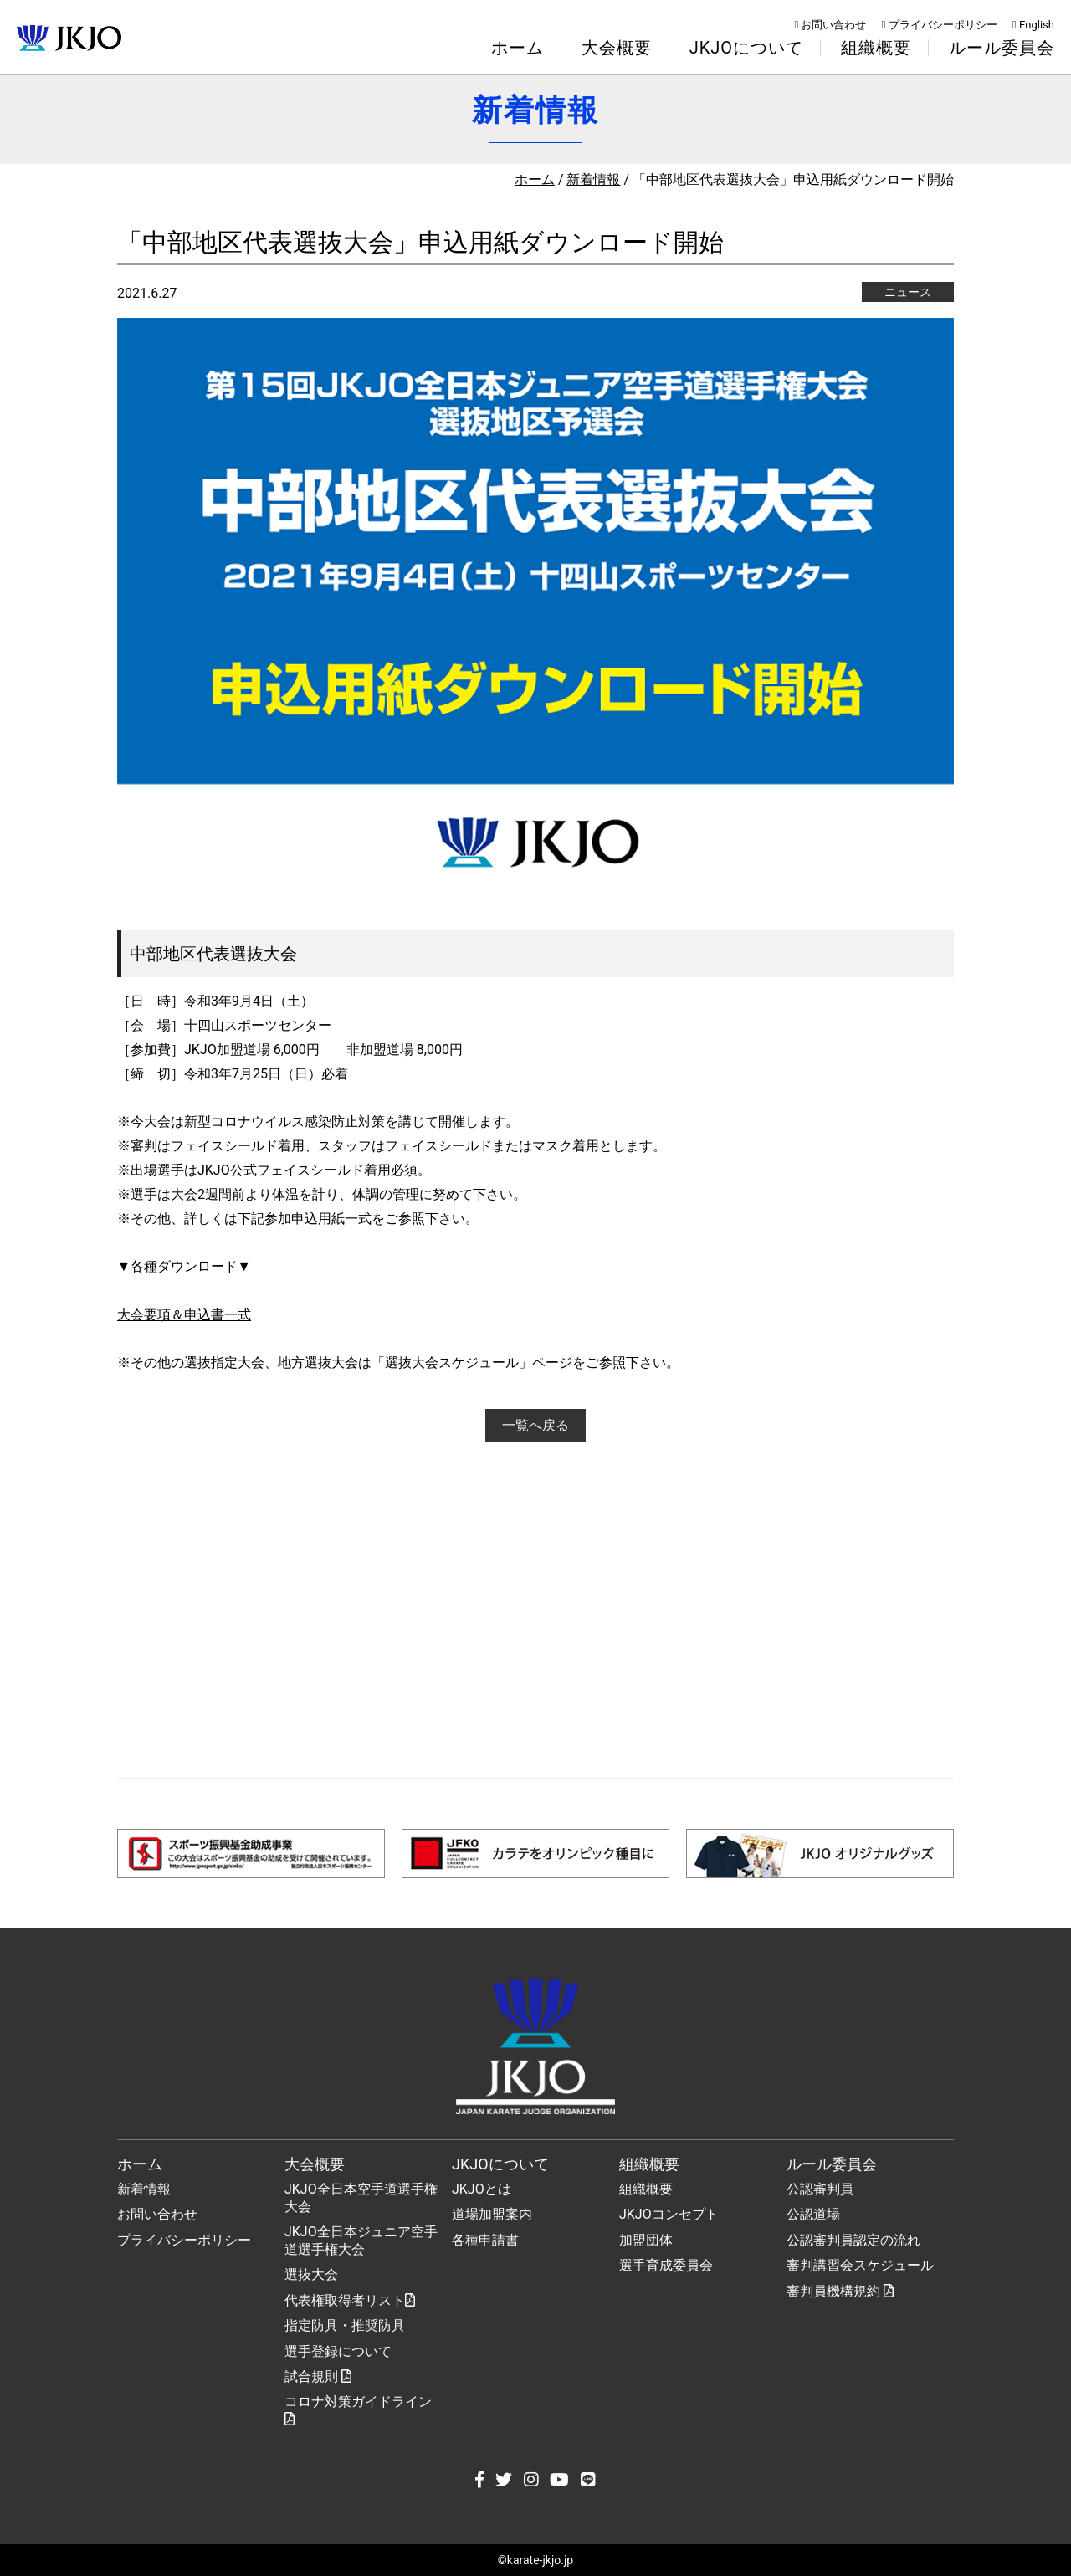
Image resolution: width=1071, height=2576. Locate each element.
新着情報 (593, 179)
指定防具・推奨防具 (344, 2325)
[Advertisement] (535, 1635)
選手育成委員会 (666, 2265)
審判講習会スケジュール (860, 2265)
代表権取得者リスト (349, 2300)
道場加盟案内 (492, 2214)
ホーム (517, 48)
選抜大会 (311, 2274)
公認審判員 (820, 2189)
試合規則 (317, 2376)
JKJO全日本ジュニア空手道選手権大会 (361, 2240)
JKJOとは (481, 2189)
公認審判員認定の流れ (853, 2240)
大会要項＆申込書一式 (184, 1315)
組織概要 (646, 2189)
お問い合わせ (831, 24)
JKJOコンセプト (669, 2214)
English (1033, 24)
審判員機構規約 (840, 2291)
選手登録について (338, 2351)
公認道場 (813, 2214)
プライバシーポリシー (939, 24)
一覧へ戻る (535, 1425)
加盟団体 (646, 2240)
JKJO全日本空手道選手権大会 (361, 2198)
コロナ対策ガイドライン (358, 2409)
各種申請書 (485, 2240)
